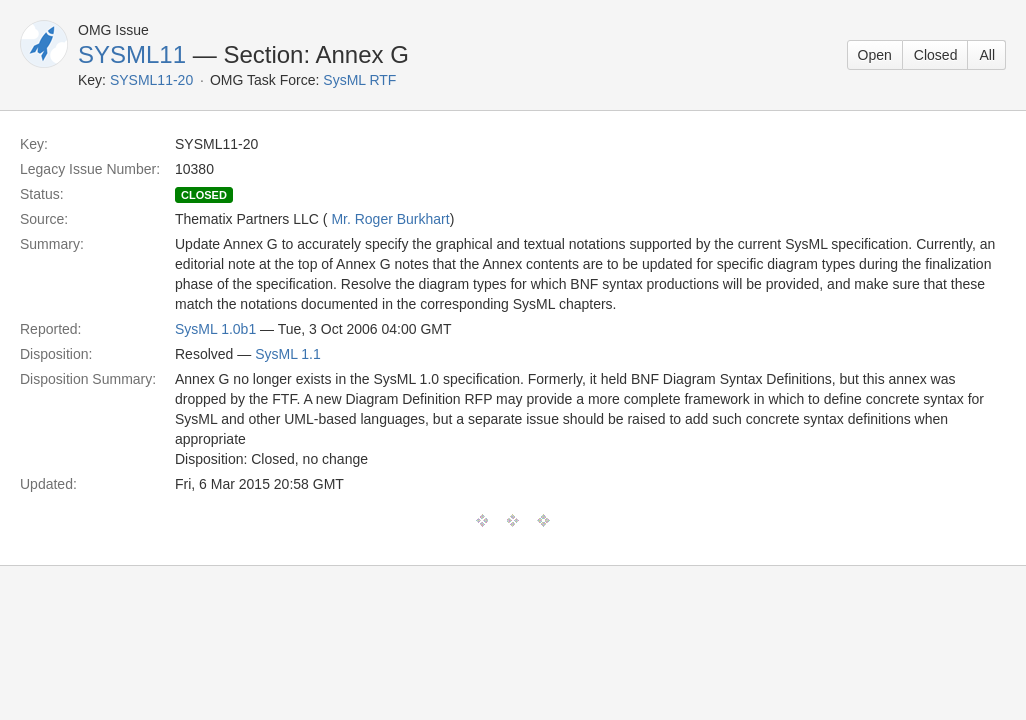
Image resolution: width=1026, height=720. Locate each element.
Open (875, 55)
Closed (936, 55)
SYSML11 (132, 54)
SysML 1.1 (288, 354)
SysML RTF (359, 80)
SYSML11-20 (151, 80)
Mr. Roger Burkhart (390, 219)
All (987, 55)
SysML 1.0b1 (215, 329)
